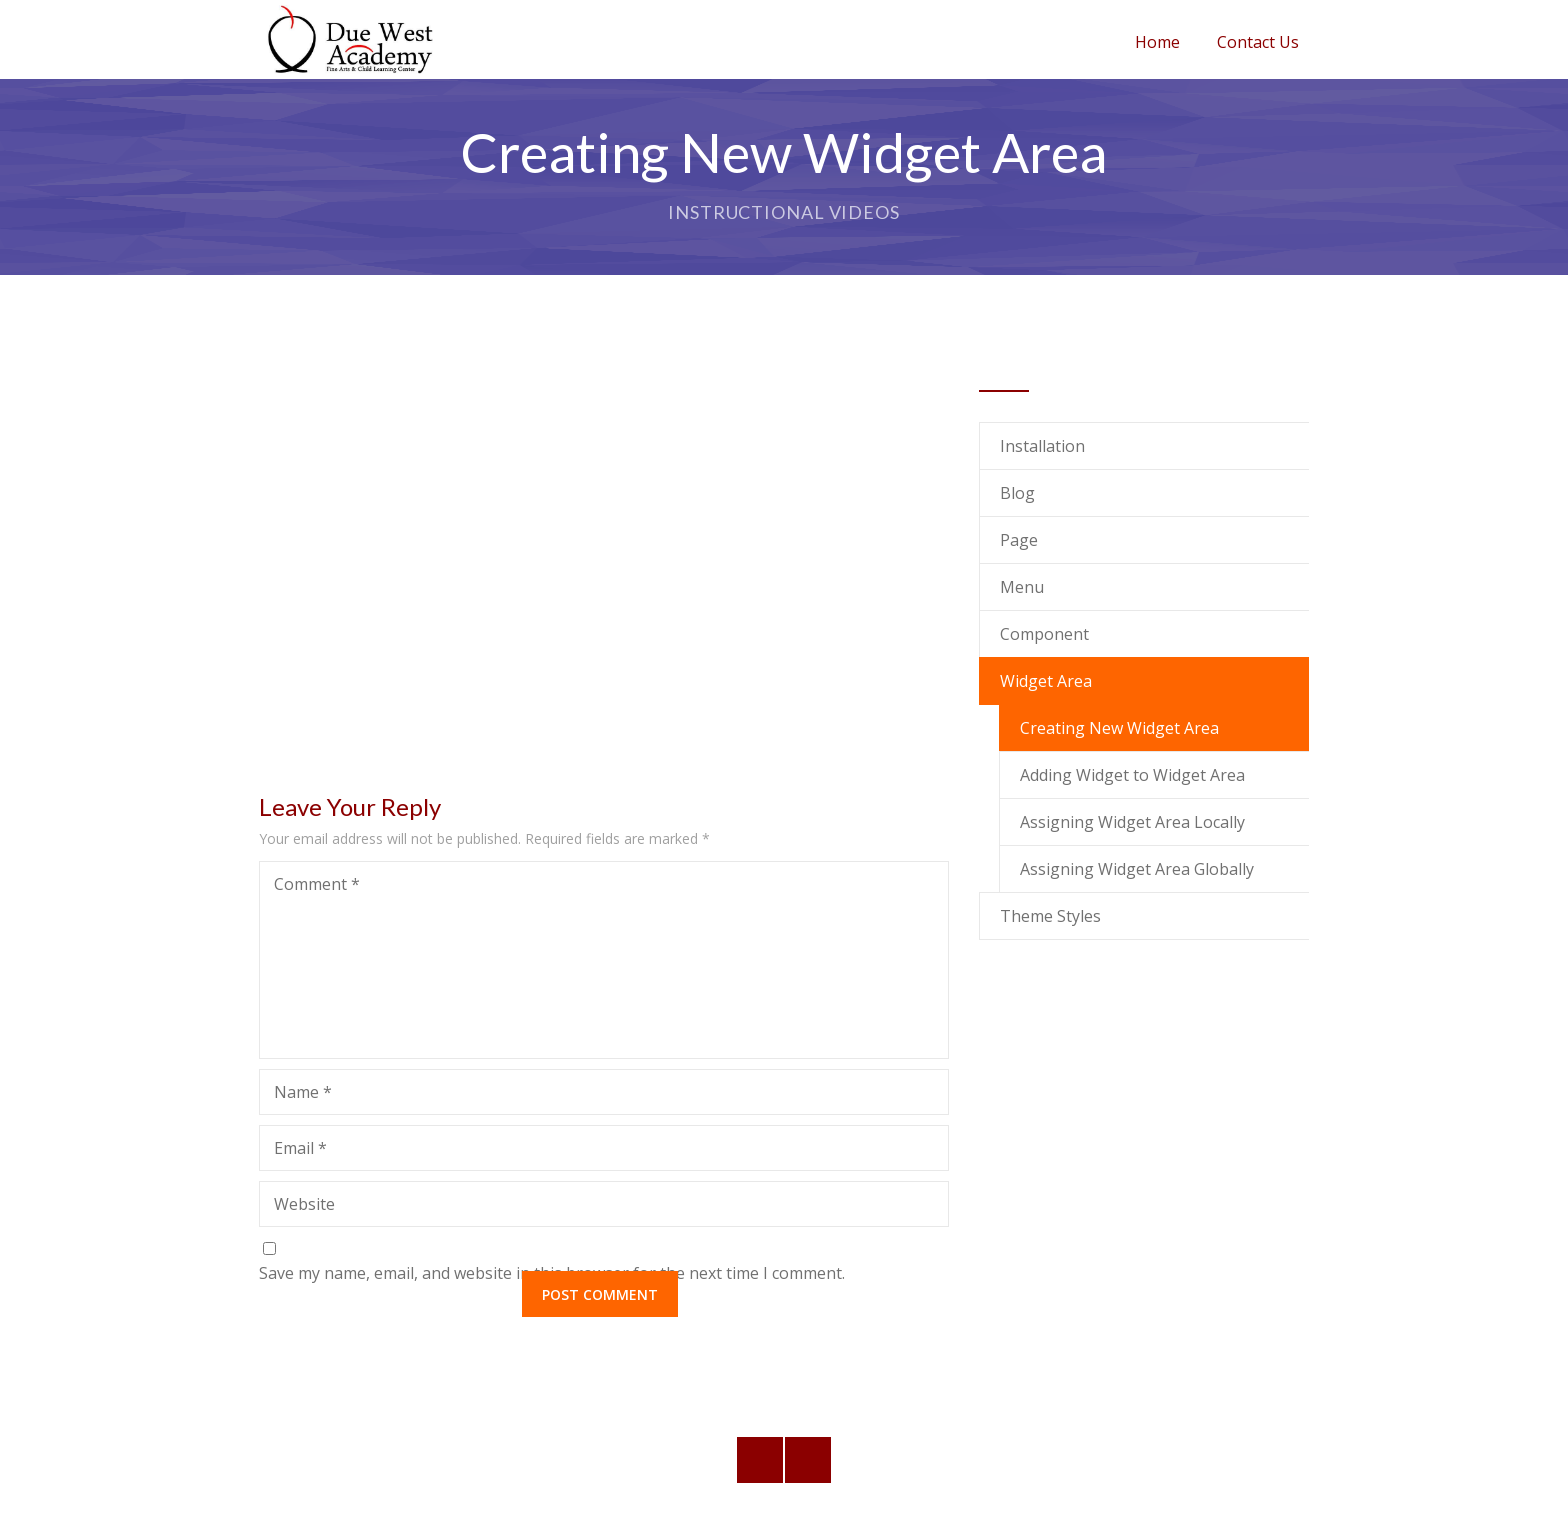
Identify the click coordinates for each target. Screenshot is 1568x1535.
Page (1019, 540)
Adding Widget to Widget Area (1132, 775)
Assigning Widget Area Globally (1137, 869)
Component (1044, 634)
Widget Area (1046, 681)
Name (303, 1092)
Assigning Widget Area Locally (1132, 822)
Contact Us (1258, 42)
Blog (1017, 493)
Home (1157, 42)
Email (300, 1148)
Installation (1042, 446)
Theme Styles (1050, 916)
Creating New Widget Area (1119, 728)
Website (304, 1204)
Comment (317, 884)
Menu (1022, 587)
